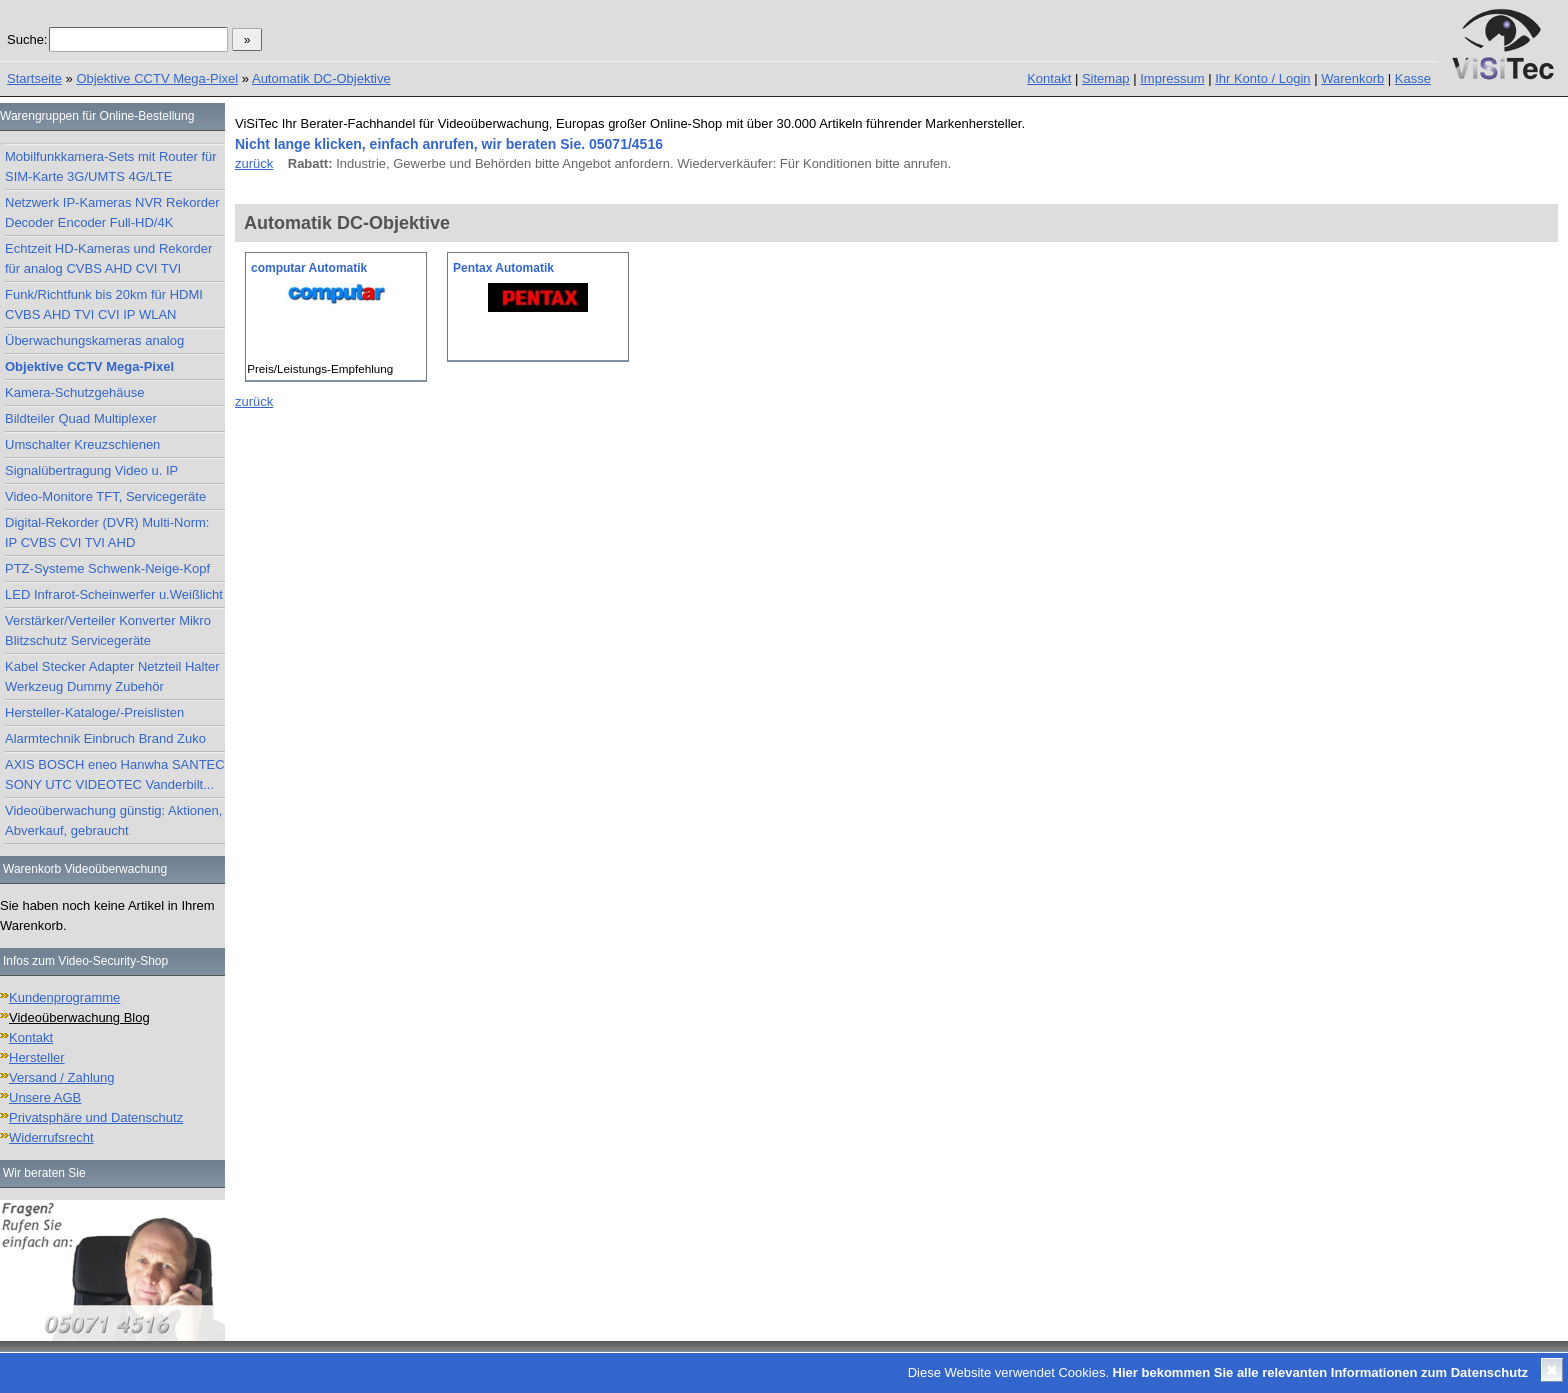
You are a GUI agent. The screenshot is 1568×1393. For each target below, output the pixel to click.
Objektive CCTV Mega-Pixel (157, 78)
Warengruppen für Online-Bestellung (97, 116)
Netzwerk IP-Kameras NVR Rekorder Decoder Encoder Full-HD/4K (112, 212)
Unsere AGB (45, 1097)
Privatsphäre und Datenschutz (96, 1117)
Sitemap (1106, 78)
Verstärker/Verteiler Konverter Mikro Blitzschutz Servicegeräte (108, 630)
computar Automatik (309, 268)
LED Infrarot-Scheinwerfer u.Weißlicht (114, 594)
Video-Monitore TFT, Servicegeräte (105, 496)
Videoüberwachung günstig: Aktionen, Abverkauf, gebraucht (113, 820)
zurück (254, 163)
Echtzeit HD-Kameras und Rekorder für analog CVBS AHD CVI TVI (108, 258)
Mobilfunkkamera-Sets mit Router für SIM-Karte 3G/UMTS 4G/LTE (111, 166)
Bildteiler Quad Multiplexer (81, 418)
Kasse (1413, 78)
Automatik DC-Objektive (321, 78)
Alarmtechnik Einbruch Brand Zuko (105, 738)
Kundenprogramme (64, 997)
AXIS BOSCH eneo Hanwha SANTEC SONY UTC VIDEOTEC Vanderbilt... (115, 774)
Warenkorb (1352, 78)
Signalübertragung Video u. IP (91, 470)
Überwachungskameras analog (94, 340)
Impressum (1172, 78)
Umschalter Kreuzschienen (82, 444)
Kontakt (1049, 78)
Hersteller (37, 1057)
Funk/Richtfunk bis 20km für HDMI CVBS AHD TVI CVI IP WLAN (104, 304)
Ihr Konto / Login (1262, 78)
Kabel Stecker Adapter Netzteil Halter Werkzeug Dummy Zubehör (112, 676)
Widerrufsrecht (51, 1137)
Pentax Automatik (503, 268)
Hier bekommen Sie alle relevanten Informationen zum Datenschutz (1320, 1372)
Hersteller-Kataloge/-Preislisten (94, 712)
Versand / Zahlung (62, 1077)
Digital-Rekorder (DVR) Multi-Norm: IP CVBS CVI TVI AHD (107, 532)
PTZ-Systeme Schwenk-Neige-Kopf (107, 568)
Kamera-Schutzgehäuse (74, 392)
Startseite (34, 78)
